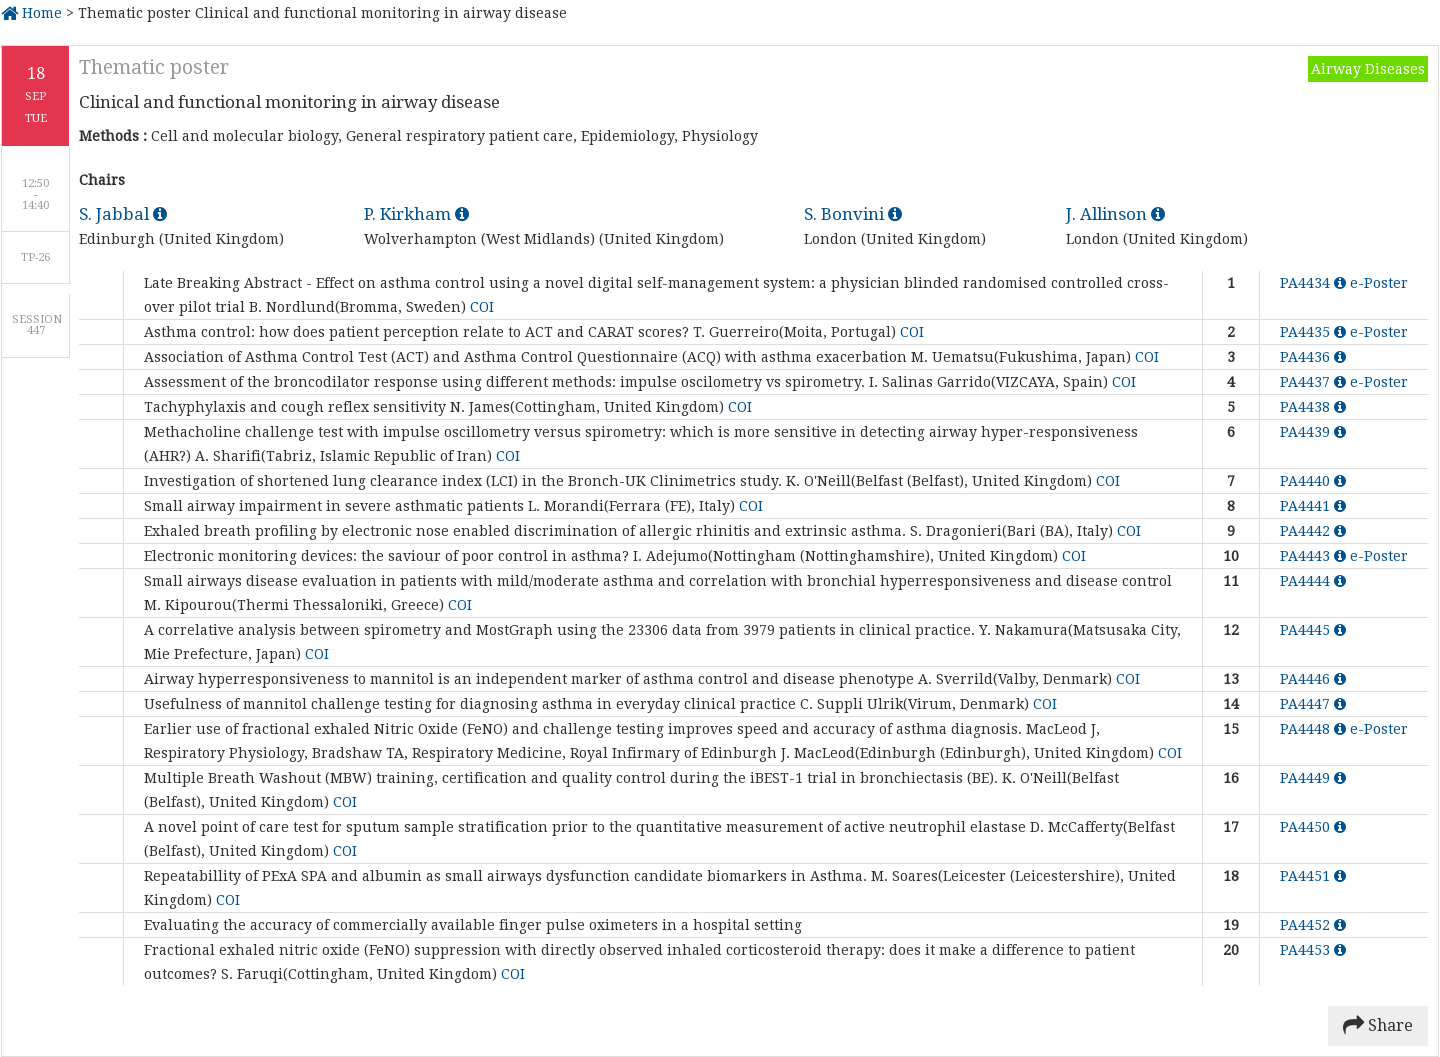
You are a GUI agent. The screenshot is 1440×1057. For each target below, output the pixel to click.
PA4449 (1313, 778)
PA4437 (1315, 382)
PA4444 (1313, 581)
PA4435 (1315, 332)
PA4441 (1313, 506)
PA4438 (1313, 407)
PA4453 (1313, 950)
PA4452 (1313, 925)
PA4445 (1313, 630)
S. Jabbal (123, 214)
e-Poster (1379, 283)
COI (482, 307)
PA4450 (1313, 827)
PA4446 (1313, 679)
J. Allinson (1115, 214)
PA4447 (1313, 704)
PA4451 (1313, 876)
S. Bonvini (853, 214)
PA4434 (1315, 283)
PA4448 (1315, 729)
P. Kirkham (416, 214)
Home (31, 13)
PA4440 (1313, 481)
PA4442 (1313, 531)
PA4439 (1313, 432)
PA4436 (1313, 357)
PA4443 (1315, 556)
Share (1378, 1025)
